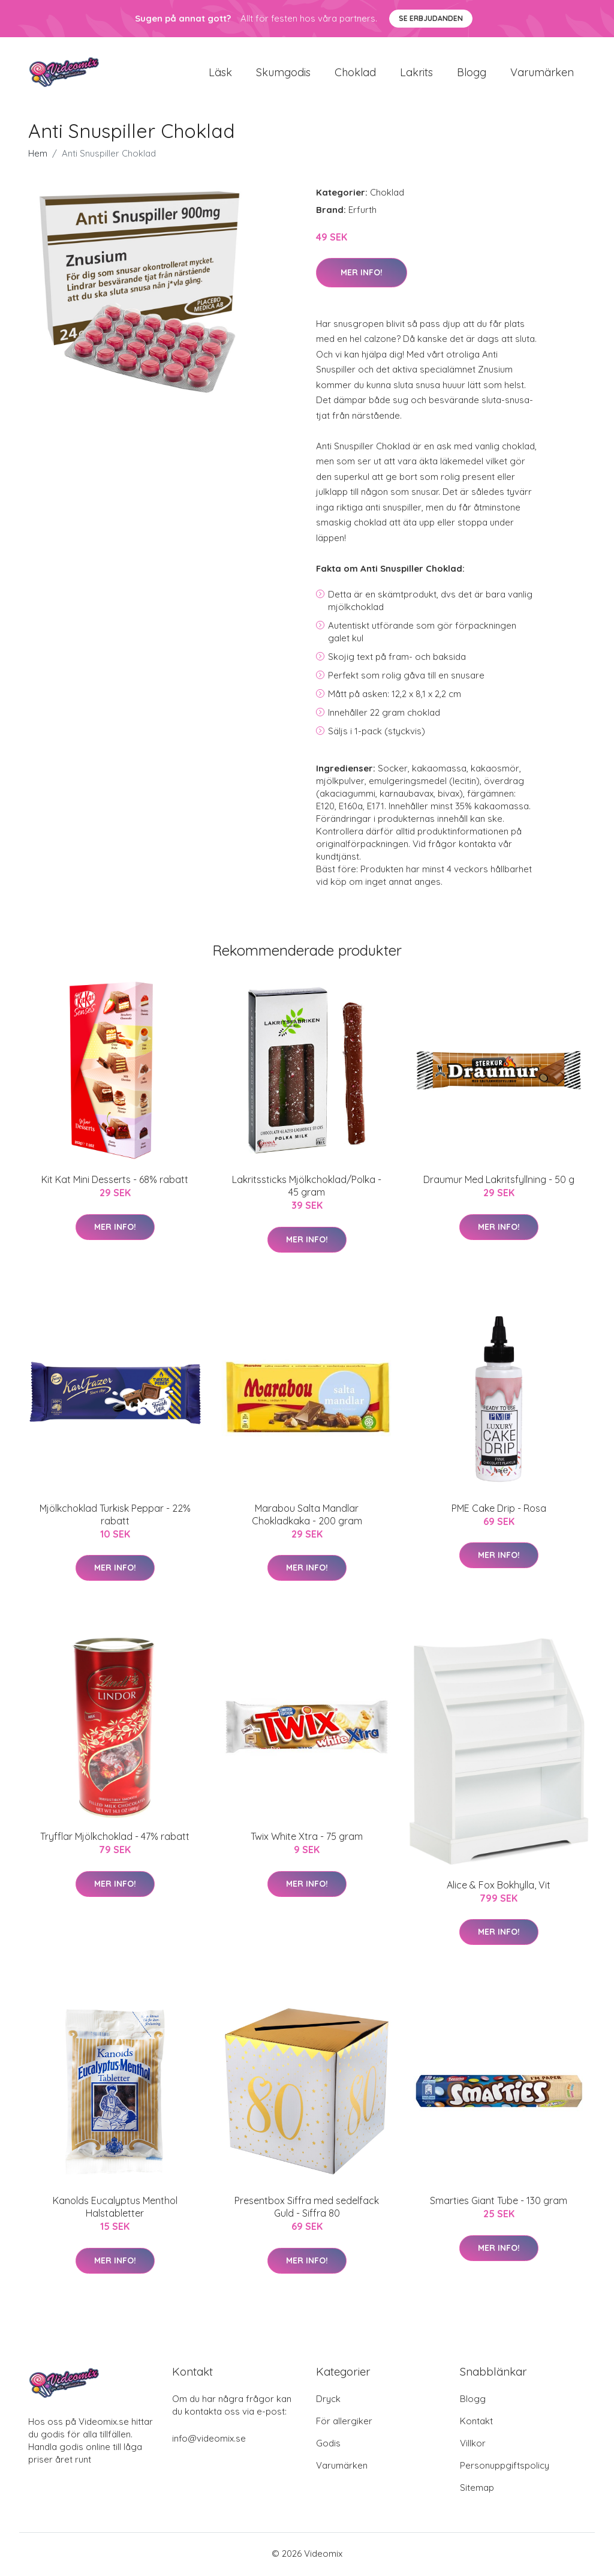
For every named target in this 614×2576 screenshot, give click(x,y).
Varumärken (542, 73)
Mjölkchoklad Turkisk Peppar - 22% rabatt (115, 1516)
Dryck (328, 2400)
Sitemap (477, 2489)
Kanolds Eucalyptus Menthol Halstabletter (115, 2209)
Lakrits (416, 73)
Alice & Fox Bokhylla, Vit (498, 1887)
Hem (37, 155)
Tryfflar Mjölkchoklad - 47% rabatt (114, 1839)
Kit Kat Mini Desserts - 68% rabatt (114, 1182)
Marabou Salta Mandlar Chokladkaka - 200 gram (307, 1516)
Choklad (355, 73)
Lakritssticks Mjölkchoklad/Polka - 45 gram (306, 1188)
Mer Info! (362, 274)
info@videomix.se (209, 2440)
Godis (328, 2445)
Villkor (473, 2445)
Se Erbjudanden (431, 18)
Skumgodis (283, 73)
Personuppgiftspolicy (504, 2467)
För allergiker (344, 2422)
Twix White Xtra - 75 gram (307, 1839)
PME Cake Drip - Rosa (499, 1510)
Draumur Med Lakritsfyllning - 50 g (498, 1182)
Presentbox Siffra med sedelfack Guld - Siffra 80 (306, 2209)
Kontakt (476, 2422)
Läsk (220, 73)
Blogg (471, 73)
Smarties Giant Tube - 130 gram (498, 2203)
